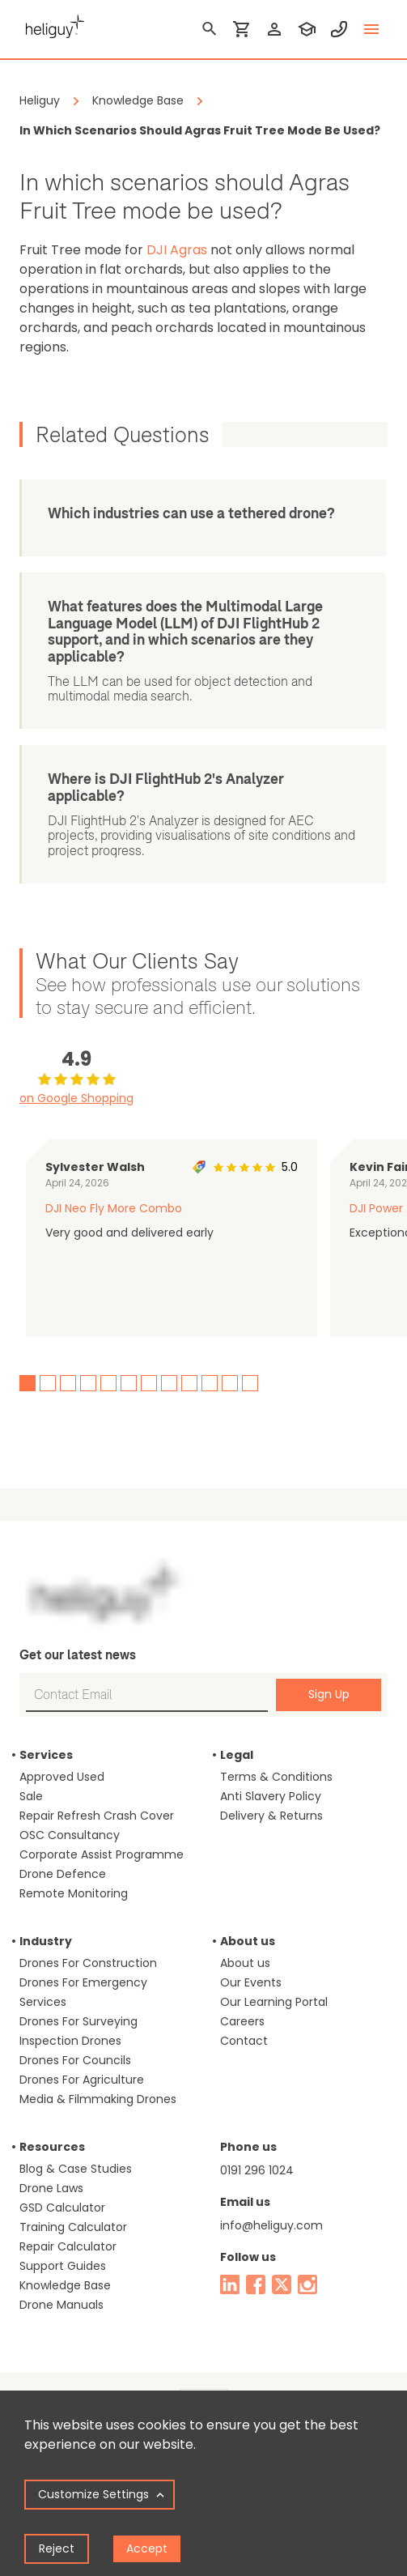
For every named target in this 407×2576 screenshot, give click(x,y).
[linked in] (230, 2284)
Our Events (251, 1982)
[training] (306, 29)
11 (230, 1383)
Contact (244, 2041)
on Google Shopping (76, 1098)
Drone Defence (62, 1874)
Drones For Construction (88, 1963)
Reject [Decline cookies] (56, 2548)
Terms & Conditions (276, 1777)
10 (209, 1383)
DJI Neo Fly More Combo (113, 1208)
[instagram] (307, 2284)
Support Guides (62, 2266)
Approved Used (61, 1777)
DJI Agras (176, 250)
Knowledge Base (65, 2285)
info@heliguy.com (271, 2225)
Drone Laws (51, 2188)
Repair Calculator (68, 2246)
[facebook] (255, 2284)
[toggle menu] (371, 29)
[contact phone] (339, 29)
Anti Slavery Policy (270, 1796)
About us (245, 1963)
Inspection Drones (70, 2041)
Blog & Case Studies (75, 2169)
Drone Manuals (61, 2305)
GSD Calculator (62, 2207)
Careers (242, 2021)
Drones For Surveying (78, 2021)
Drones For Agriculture (81, 2079)
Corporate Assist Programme (101, 1854)
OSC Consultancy (69, 1835)
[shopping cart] (242, 29)
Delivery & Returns (271, 1815)
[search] (209, 29)
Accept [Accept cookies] (146, 2548)
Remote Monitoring (73, 1893)
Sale (31, 1796)
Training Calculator (73, 2227)
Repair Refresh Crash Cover (96, 1815)
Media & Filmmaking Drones (97, 2099)
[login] (274, 29)
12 (250, 1383)
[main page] (51, 24)
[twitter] (281, 2284)
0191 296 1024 (257, 2170)
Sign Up (329, 1694)
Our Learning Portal (274, 2002)
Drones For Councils (75, 2060)
